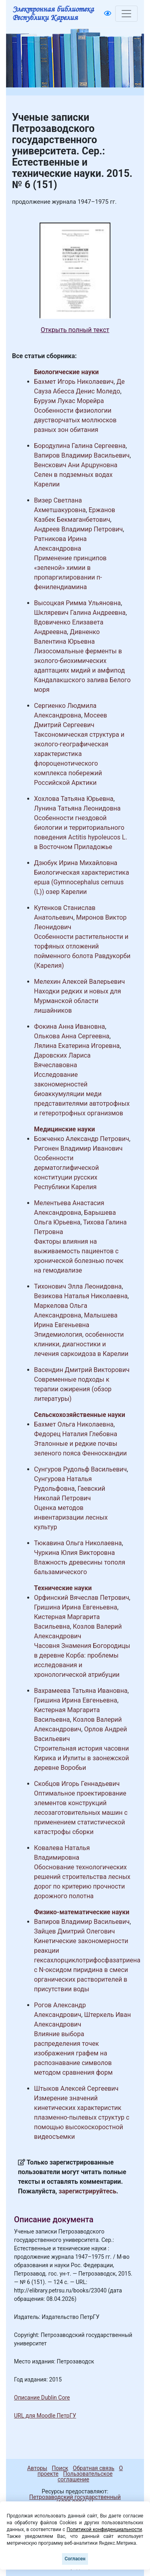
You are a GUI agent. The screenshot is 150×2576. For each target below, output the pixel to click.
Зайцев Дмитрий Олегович (74, 1931)
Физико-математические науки (81, 1912)
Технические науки (63, 1588)
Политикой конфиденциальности (104, 2529)
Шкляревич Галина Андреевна (80, 612)
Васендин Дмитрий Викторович (82, 1370)
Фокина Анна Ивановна (69, 1026)
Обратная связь (93, 2468)
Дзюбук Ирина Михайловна (75, 863)
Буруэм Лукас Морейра (69, 401)
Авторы (37, 2468)
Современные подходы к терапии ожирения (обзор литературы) (73, 1389)
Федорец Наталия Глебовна (75, 1434)
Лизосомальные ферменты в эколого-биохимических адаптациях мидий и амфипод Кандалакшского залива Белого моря (82, 670)
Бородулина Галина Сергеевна (80, 446)
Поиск (60, 2468)
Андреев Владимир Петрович (78, 529)
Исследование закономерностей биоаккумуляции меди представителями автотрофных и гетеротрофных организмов (82, 1094)
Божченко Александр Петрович (81, 1139)
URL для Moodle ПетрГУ (45, 2415)
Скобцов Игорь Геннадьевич (77, 1784)
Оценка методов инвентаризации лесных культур (71, 1517)
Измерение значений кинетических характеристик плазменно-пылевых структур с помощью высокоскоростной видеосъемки (81, 2117)
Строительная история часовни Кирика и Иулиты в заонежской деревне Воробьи (81, 1758)
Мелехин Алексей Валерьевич (79, 981)
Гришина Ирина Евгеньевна (75, 1607)
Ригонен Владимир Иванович (78, 1148)
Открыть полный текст (75, 330)
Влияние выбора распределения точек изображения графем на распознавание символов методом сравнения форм (73, 2053)
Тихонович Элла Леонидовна (78, 1286)
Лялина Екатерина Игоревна (77, 1046)
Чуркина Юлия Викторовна (74, 1553)
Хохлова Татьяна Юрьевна (74, 799)
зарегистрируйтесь (87, 2191)
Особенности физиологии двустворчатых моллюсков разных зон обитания (75, 420)
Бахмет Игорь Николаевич (74, 381)
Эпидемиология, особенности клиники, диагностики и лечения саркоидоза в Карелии (81, 1344)
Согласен (74, 2559)
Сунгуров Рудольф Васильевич (80, 1469)
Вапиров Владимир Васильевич (82, 455)
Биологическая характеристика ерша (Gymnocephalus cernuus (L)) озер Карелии (81, 882)
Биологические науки (66, 372)
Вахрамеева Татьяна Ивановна (81, 1690)
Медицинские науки (64, 1129)
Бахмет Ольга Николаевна (74, 1424)
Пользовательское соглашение (85, 2477)
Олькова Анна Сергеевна (71, 1036)
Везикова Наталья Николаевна (81, 1296)
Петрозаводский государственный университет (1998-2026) (71, 2500)
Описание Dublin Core (42, 2397)
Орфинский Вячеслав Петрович (81, 1597)
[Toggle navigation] (126, 14)
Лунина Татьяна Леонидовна (77, 808)
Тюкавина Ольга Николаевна (78, 1543)
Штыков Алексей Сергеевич (76, 2088)
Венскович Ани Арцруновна (75, 465)
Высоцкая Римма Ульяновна (77, 603)
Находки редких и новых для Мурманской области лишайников (77, 1000)
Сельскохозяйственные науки (79, 1415)
